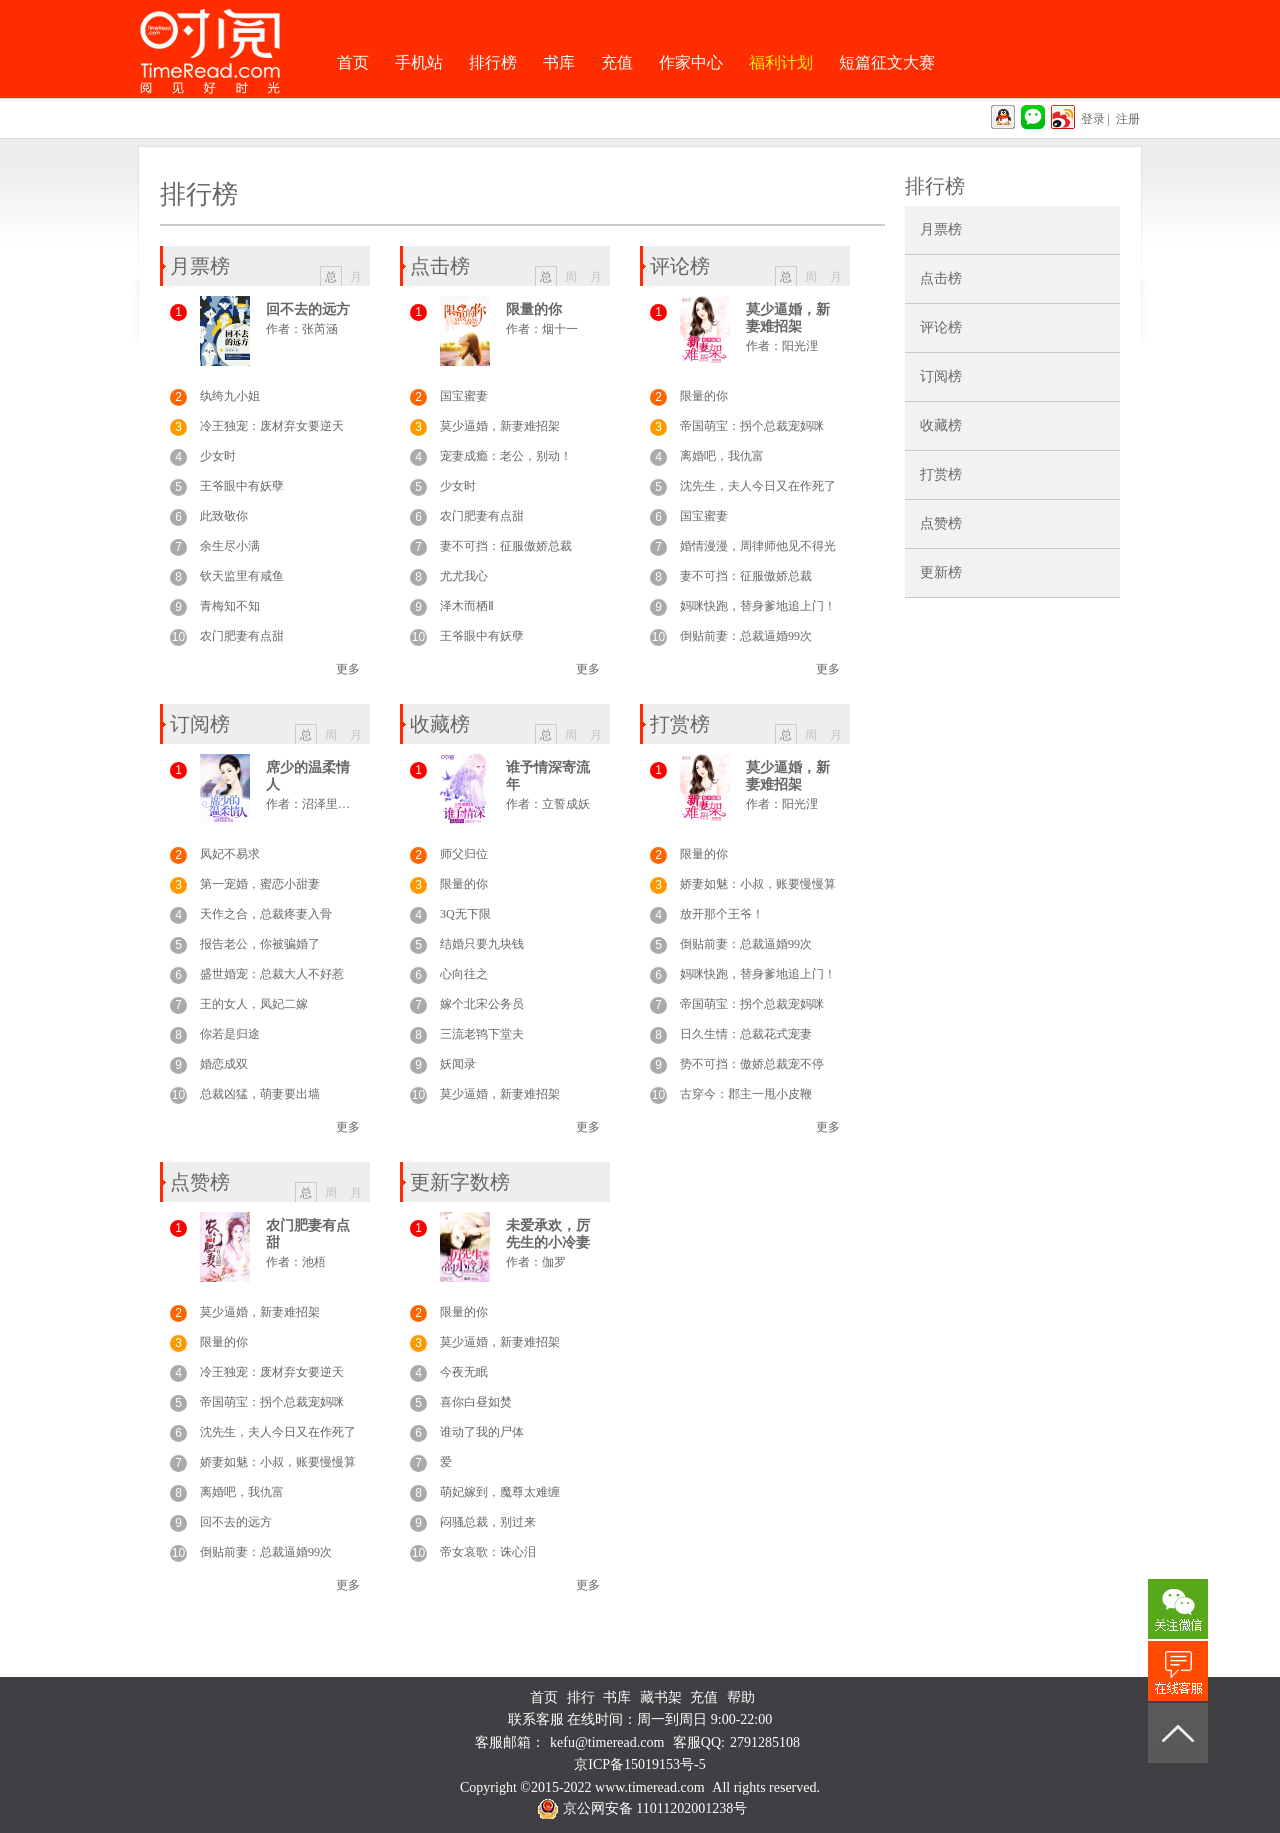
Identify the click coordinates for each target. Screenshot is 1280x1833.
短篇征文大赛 (887, 62)
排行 (581, 1697)
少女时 (218, 456)
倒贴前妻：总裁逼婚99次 (746, 636)
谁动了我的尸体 (482, 1432)
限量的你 (534, 309)
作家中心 (691, 62)
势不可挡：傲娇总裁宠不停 (752, 1064)
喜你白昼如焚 (476, 1402)
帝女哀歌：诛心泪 (488, 1552)
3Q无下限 (465, 914)
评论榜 (941, 327)
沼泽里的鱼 (332, 804)
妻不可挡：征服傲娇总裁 (506, 546)
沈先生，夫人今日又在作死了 (758, 486)
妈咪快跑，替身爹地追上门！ (758, 606)
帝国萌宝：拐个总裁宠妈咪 (752, 426)
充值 (617, 62)
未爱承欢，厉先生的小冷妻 (548, 1234)
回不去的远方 (308, 309)
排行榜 (493, 62)
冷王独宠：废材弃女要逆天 (272, 426)
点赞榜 (941, 523)
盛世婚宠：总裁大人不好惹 (272, 974)
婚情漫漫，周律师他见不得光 (758, 546)
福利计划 (781, 62)
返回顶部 (1178, 1753)
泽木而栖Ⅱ (467, 606)
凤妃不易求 (230, 854)
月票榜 (941, 229)
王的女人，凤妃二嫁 (254, 1004)
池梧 (314, 1262)
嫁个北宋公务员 (482, 1004)
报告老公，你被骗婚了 (260, 944)
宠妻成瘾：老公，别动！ (506, 456)
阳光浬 (800, 346)
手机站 (419, 62)
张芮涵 (320, 329)
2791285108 (765, 1742)
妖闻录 (458, 1064)
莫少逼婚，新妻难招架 (500, 426)
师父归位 (464, 854)
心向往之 (464, 974)
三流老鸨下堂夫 (482, 1034)
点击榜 (941, 278)
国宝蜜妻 (464, 396)
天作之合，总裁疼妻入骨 (266, 914)
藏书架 (661, 1697)
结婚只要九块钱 (482, 944)
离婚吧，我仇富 (722, 456)
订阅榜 (941, 376)
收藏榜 (941, 425)
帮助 (741, 1697)
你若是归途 (230, 1034)
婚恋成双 (224, 1064)
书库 (559, 62)
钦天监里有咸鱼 (242, 576)
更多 (348, 669)
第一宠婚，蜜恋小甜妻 (260, 884)
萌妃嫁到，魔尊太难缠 (500, 1492)
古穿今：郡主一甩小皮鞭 (746, 1094)
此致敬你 (224, 516)
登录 (1093, 119)
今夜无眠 (464, 1372)
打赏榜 (941, 474)
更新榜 (941, 572)
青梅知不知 (230, 606)
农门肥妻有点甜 (242, 636)
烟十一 (560, 329)
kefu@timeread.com (607, 1742)
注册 (1128, 119)
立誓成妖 (566, 804)
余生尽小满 (230, 546)
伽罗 (554, 1262)
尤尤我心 (464, 576)
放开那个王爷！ (722, 914)
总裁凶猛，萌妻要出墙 (260, 1094)
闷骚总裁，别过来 (488, 1522)
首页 (353, 62)
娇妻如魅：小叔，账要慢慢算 (758, 884)
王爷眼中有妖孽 (242, 486)
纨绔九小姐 (230, 396)
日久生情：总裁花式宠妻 (746, 1034)
